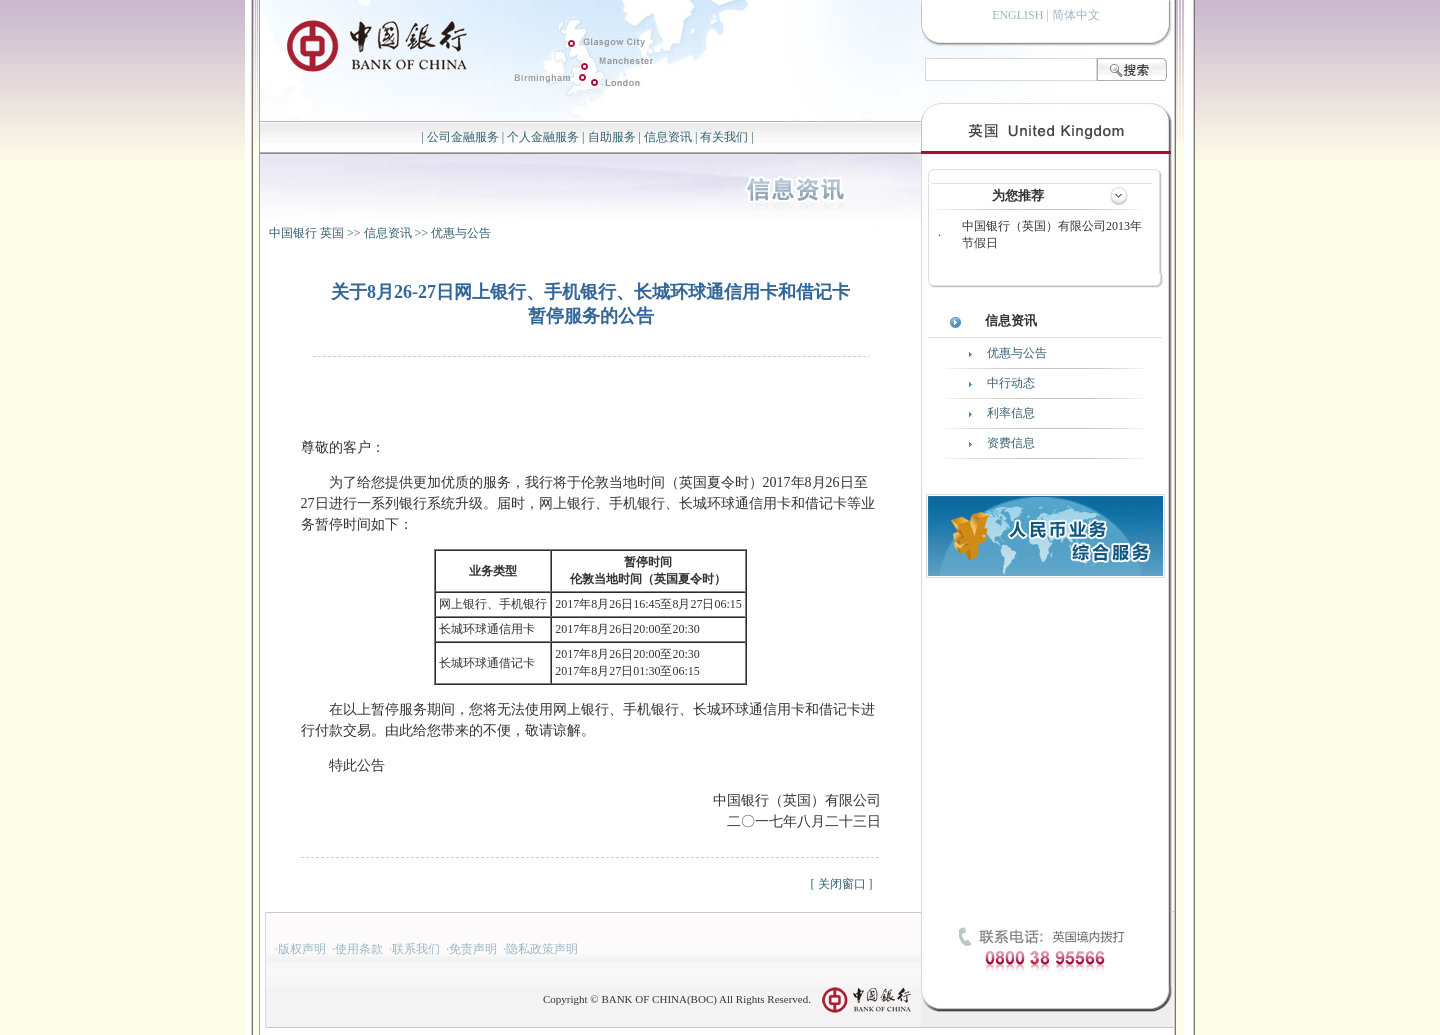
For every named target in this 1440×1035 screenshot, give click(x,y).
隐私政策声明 (542, 949)
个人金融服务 (543, 137)
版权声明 (302, 949)
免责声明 (473, 949)
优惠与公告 (461, 233)
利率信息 (1011, 413)
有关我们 (724, 137)
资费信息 (1011, 443)
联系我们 (416, 949)
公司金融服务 (463, 137)
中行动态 (1011, 383)
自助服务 (612, 137)
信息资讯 (668, 137)
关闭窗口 (842, 884)
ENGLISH (1017, 15)
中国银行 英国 (306, 233)
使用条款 (359, 949)
